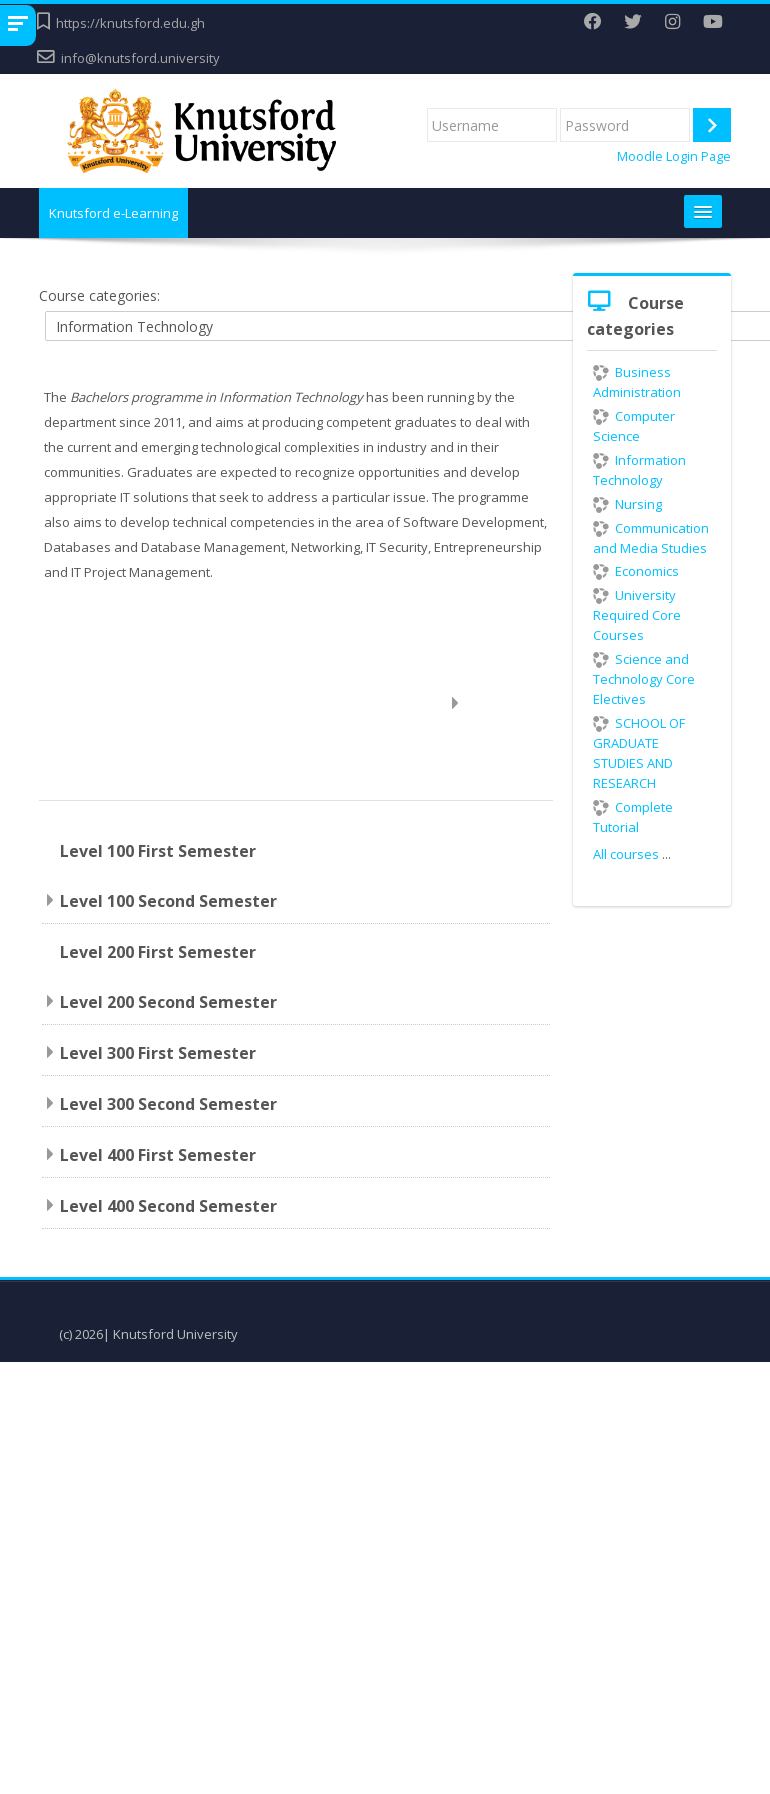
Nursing (627, 504)
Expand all (501, 702)
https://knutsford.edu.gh (130, 23)
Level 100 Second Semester (168, 901)
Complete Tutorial (633, 817)
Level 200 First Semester (158, 952)
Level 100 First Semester (158, 851)
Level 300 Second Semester (168, 1104)
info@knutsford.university (140, 58)
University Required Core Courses (637, 615)
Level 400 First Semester (158, 1155)
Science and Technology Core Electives (644, 679)
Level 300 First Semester (158, 1053)
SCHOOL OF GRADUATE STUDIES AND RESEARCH (639, 753)
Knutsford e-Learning (113, 213)
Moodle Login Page (674, 156)
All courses (626, 854)
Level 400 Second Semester (168, 1206)
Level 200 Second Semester (168, 1002)
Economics (636, 571)
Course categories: (99, 295)
